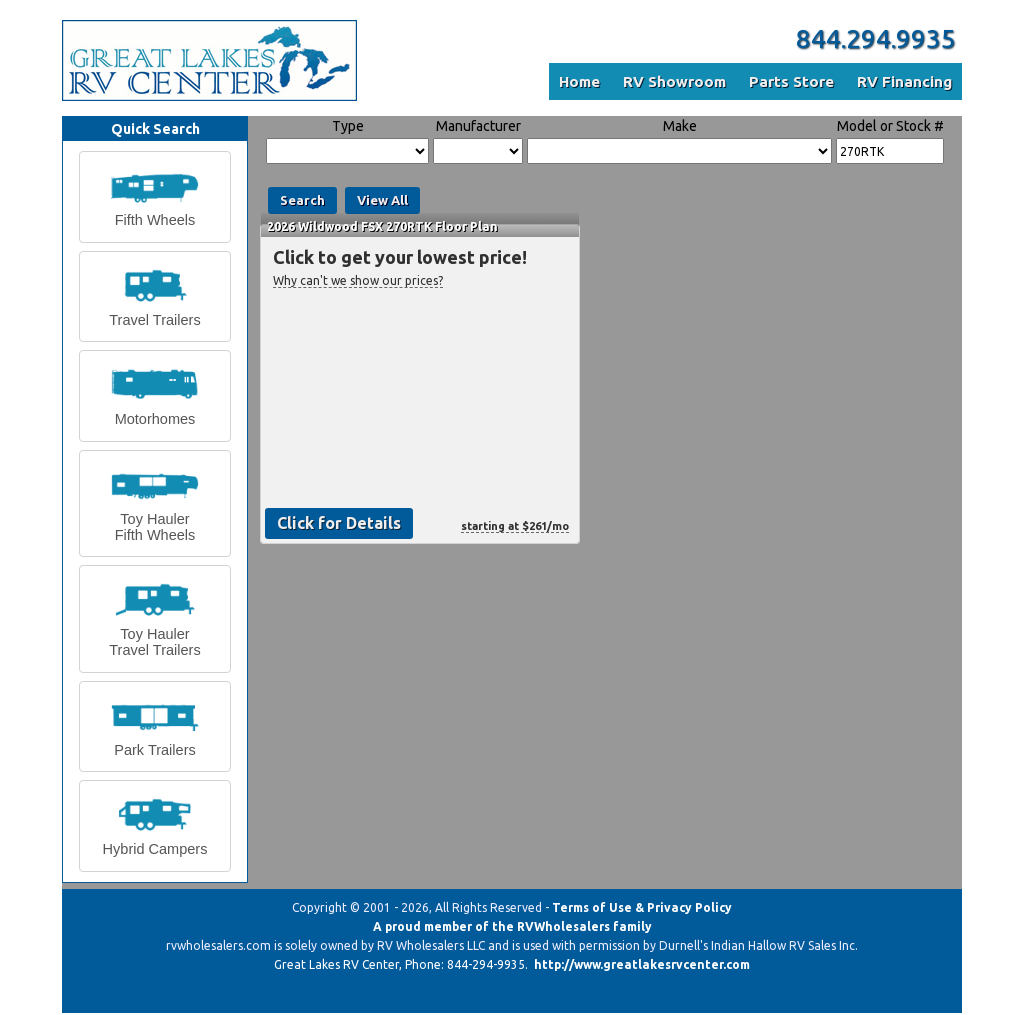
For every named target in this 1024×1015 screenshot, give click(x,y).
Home (579, 81)
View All (382, 200)
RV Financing (904, 81)
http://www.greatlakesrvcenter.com (642, 964)
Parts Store (791, 81)
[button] (155, 197)
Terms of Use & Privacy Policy (642, 907)
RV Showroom (674, 81)
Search (302, 200)
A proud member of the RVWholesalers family (512, 926)
